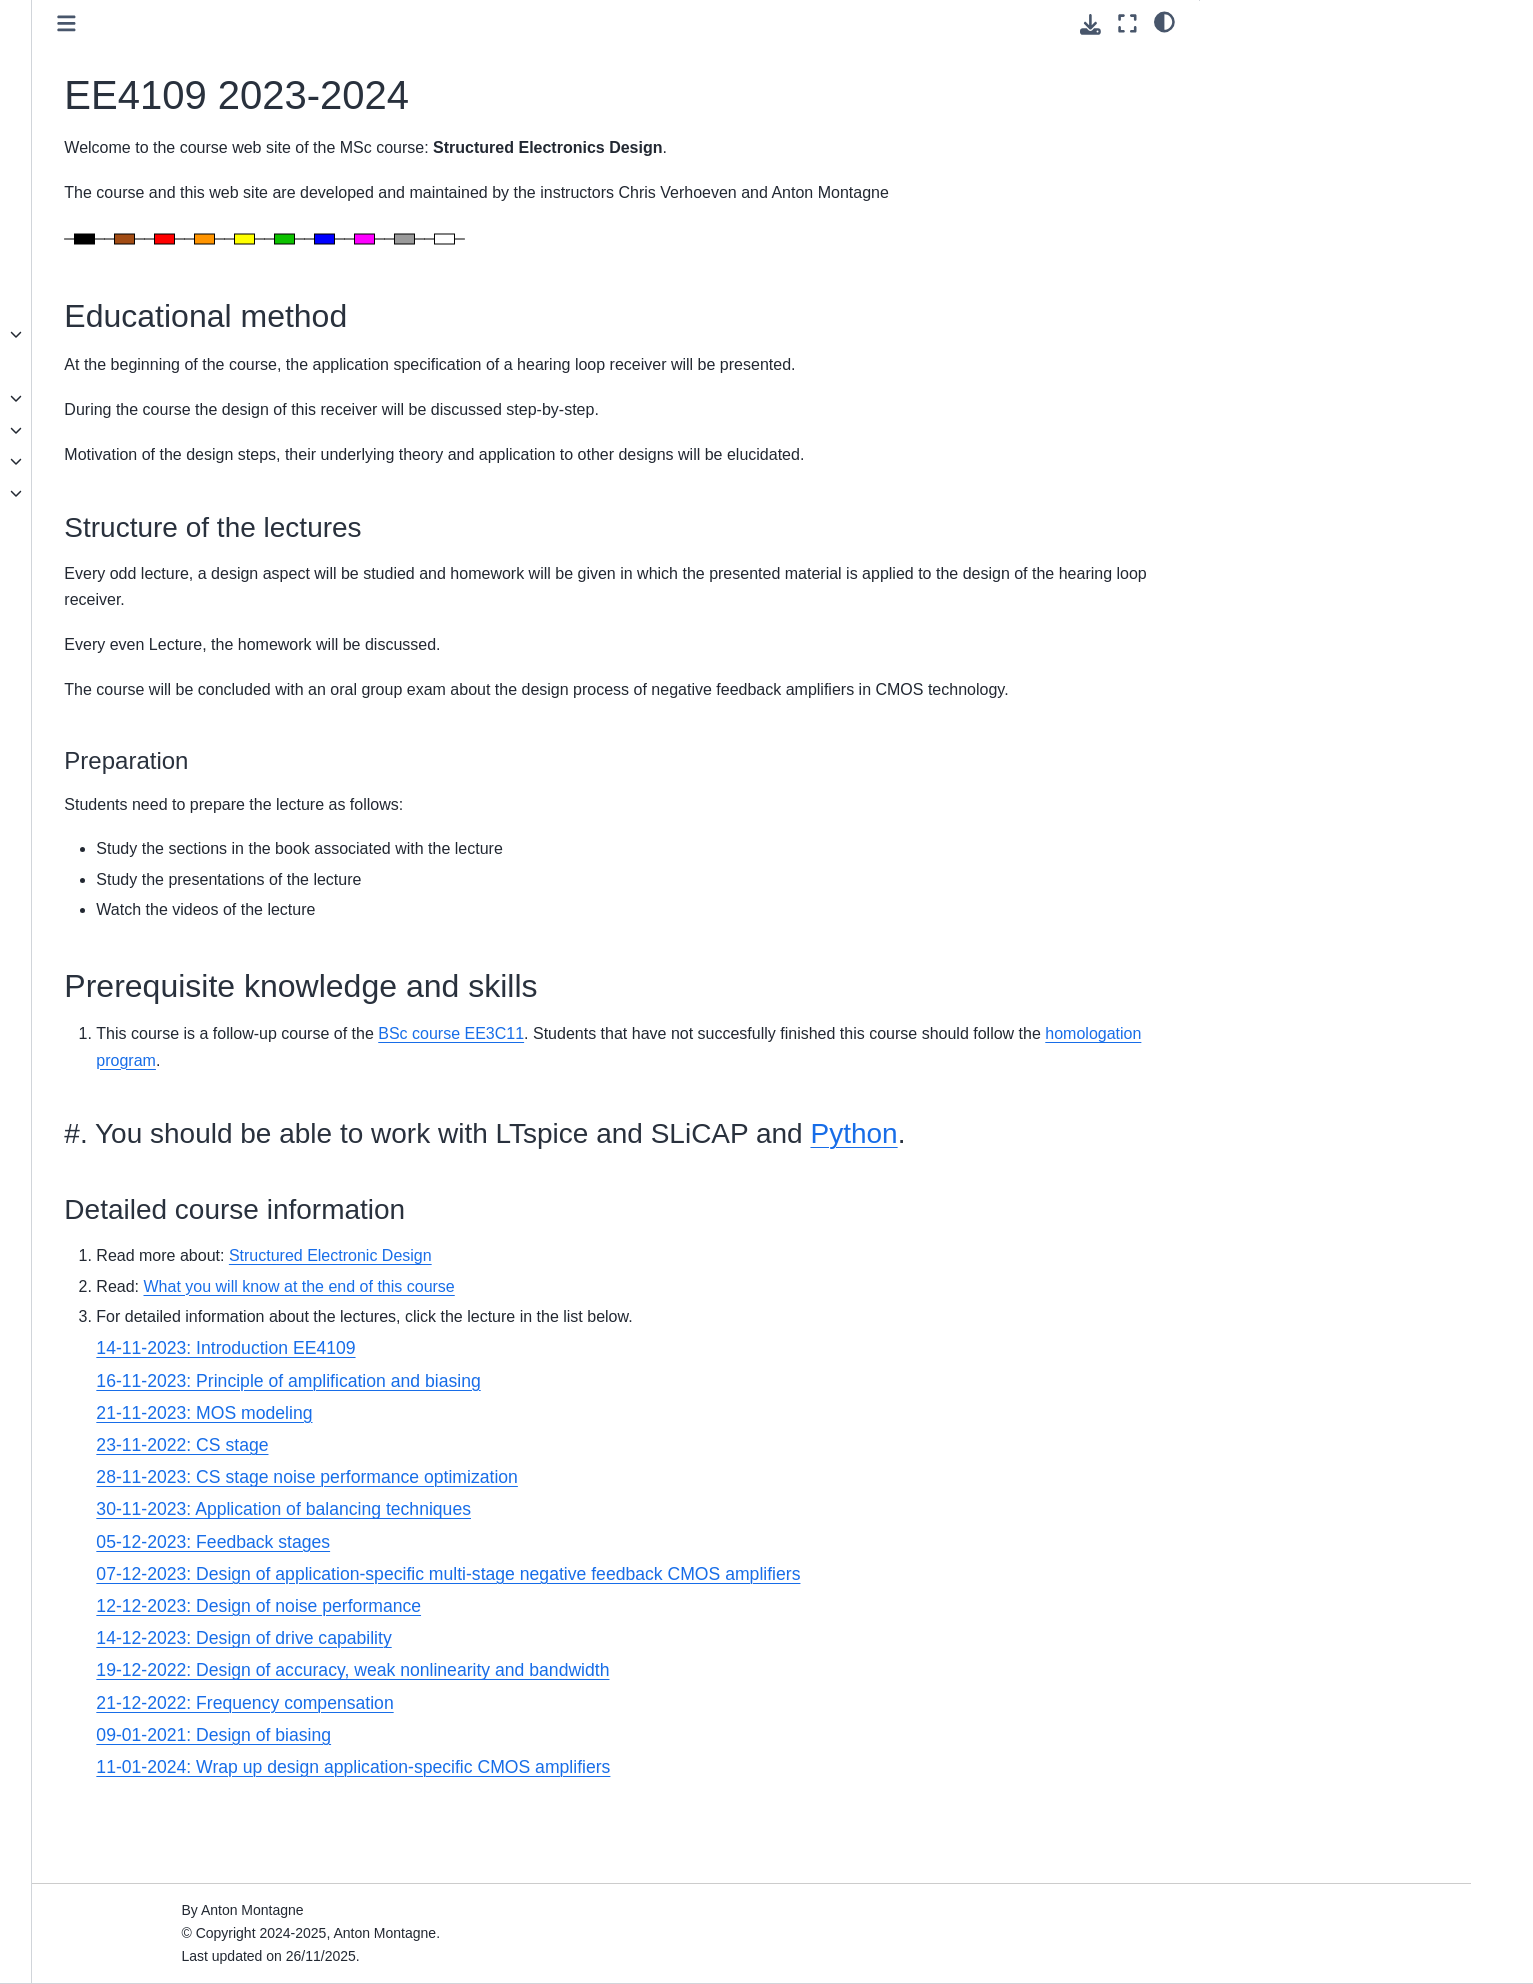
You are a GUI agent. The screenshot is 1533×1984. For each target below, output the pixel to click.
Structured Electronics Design (184, 239)
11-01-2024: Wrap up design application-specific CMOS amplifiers (665, 1852)
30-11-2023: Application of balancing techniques (595, 1594)
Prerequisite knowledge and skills (1322, 117)
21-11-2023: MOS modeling (516, 1498)
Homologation (133, 398)
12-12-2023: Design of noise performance (570, 1691)
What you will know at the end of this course (610, 1370)
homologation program (694, 1112)
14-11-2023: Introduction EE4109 (537, 1433)
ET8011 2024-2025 (150, 366)
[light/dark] (1164, 21)
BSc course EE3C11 (763, 1086)
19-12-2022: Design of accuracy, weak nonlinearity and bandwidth (664, 1755)
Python (419, 1218)
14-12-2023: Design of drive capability (555, 1723)
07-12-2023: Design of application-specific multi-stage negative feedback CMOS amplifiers (760, 1659)
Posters (113, 557)
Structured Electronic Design (642, 1340)
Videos (111, 588)
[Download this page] (1090, 24)
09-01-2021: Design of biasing (525, 1820)
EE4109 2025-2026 (151, 334)
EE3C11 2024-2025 (152, 430)
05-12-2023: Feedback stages (525, 1626)
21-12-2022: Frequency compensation (556, 1788)
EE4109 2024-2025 (151, 461)
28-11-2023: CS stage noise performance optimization (619, 1562)
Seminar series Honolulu (167, 493)
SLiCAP (114, 303)
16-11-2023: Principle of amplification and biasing (600, 1465)
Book (105, 271)
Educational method (1285, 61)
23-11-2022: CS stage (494, 1530)
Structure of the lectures (1308, 89)
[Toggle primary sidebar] (378, 23)
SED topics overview (155, 525)
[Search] (203, 165)
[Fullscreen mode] (1127, 23)
